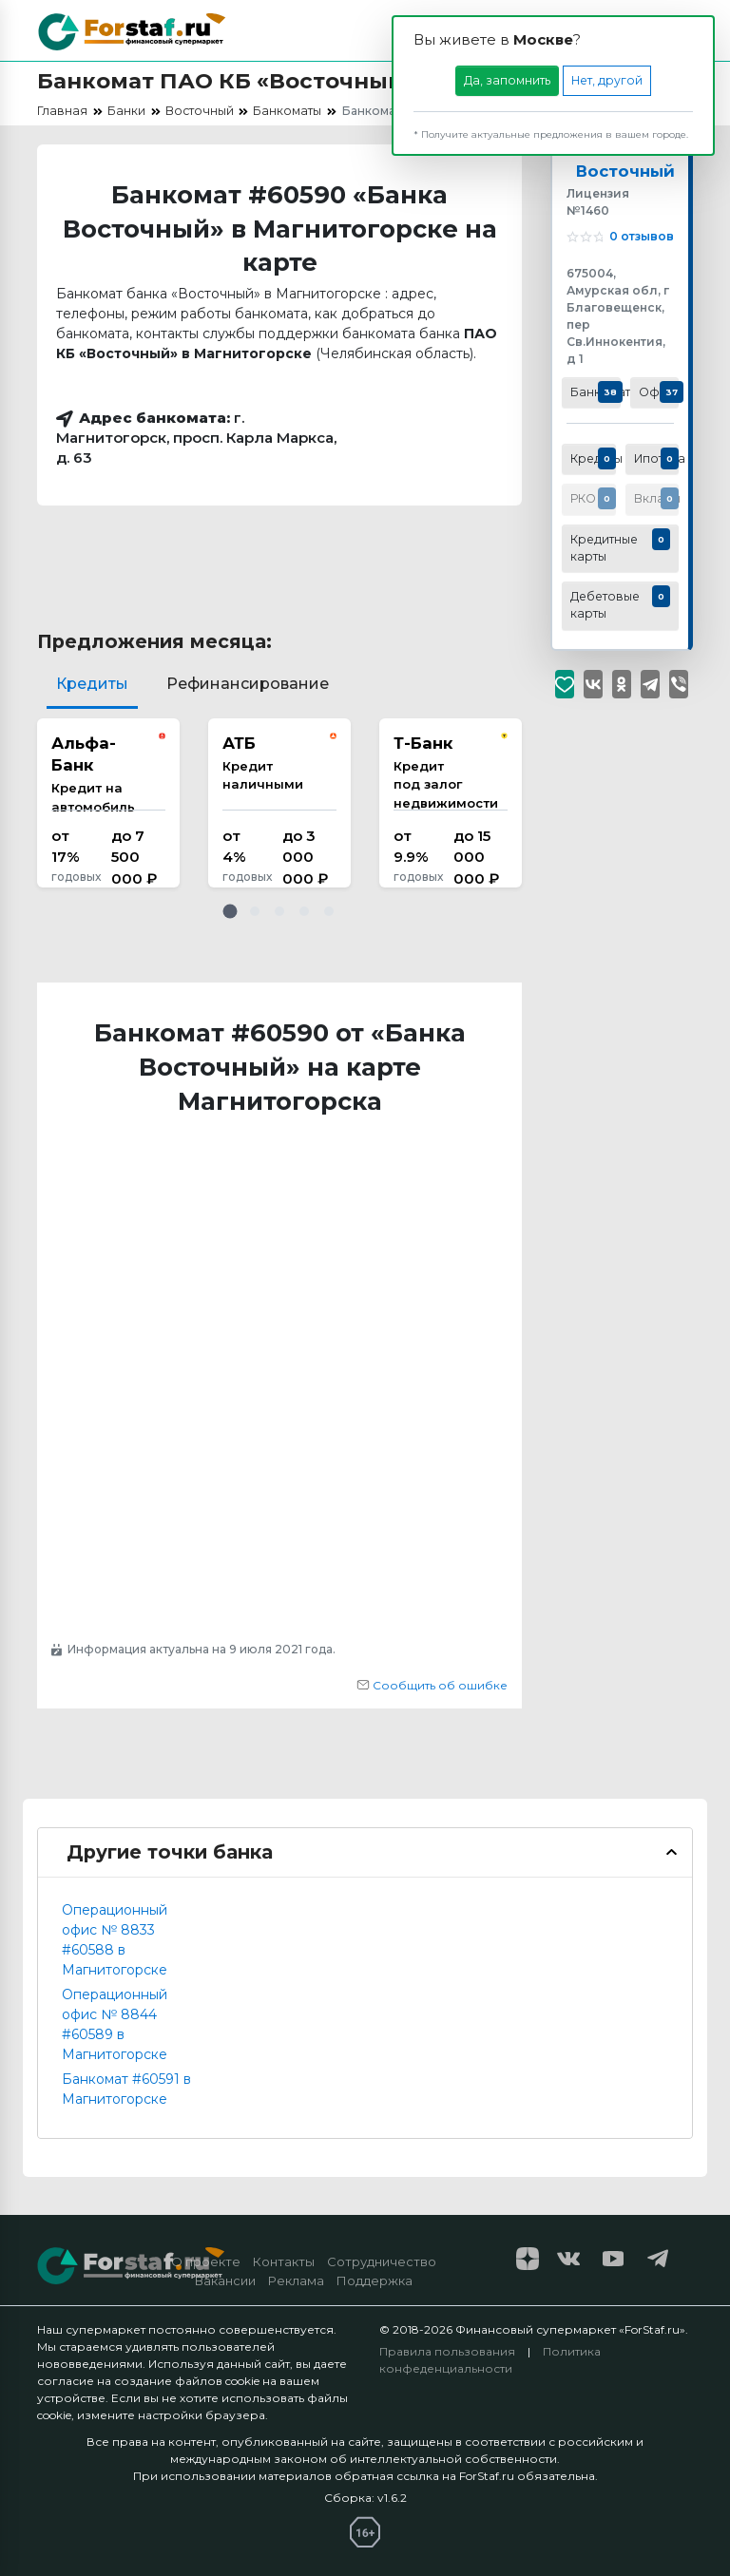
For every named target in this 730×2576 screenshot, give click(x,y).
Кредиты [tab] (92, 684)
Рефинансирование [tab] (247, 684)
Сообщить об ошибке (432, 1685)
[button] (230, 911)
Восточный (625, 171)
